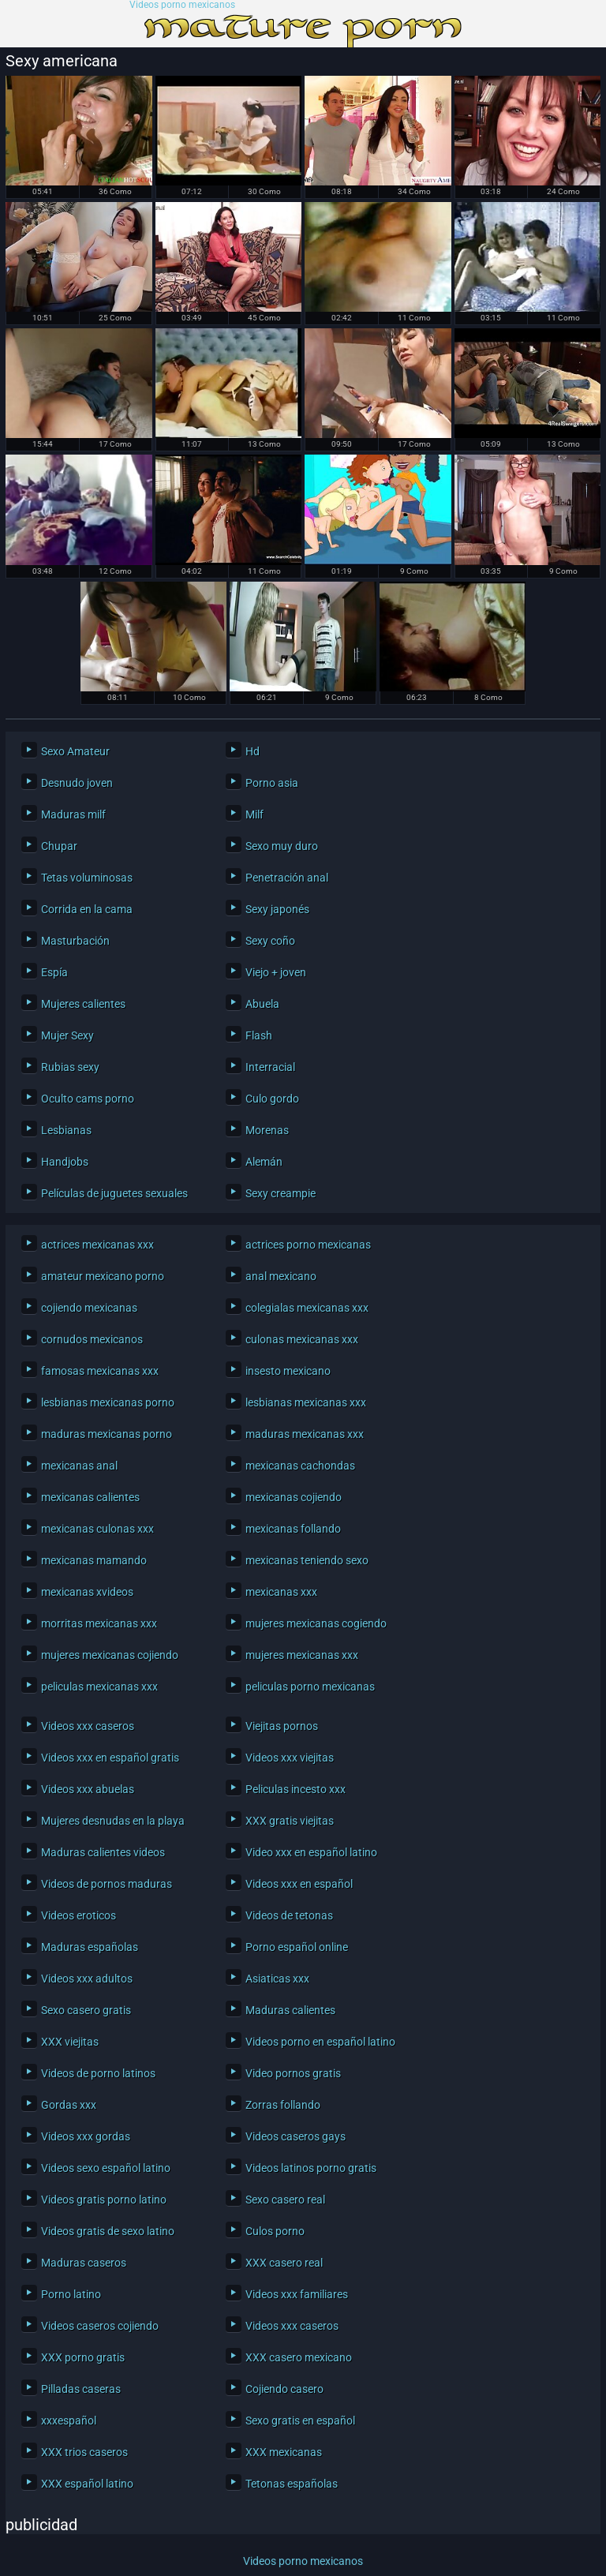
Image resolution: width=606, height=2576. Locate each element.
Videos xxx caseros (87, 1726)
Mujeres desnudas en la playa (113, 1820)
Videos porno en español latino (320, 2041)
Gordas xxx (68, 2105)
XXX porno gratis (83, 2357)
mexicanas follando (293, 1528)
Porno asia (271, 783)
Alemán (263, 1161)
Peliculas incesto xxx (295, 1789)
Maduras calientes (290, 2010)
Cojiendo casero (284, 2389)
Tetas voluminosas (87, 877)
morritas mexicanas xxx (99, 1623)
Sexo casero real (285, 2199)
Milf (254, 814)
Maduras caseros (83, 2262)
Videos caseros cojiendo (100, 2326)
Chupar (59, 846)
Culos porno (275, 2231)
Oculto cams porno (87, 1098)
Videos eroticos (78, 1915)
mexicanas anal (79, 1465)
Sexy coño (270, 940)
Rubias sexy (70, 1067)
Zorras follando (282, 2105)
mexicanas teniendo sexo (306, 1560)
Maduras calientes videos (103, 1852)
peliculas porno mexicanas (310, 1686)
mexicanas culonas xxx (97, 1528)
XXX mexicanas (283, 2452)
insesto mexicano (288, 1371)
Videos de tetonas (289, 1915)
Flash (258, 1035)
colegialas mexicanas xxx (306, 1307)
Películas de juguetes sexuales (114, 1193)
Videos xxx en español (299, 1884)
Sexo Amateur (75, 751)
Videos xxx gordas (85, 2136)
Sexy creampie (280, 1193)
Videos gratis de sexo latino (107, 2231)
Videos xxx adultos (87, 1978)
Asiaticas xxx (277, 1978)
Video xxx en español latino (311, 1852)
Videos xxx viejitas (289, 1757)
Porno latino (71, 2294)
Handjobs (64, 1161)
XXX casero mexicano (298, 2357)
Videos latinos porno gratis (310, 2168)
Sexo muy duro (281, 846)
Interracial (270, 1067)
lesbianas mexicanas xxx (305, 1402)
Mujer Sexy (67, 1035)
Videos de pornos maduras (106, 1884)
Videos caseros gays (295, 2136)
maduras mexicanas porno (106, 1434)
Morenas (267, 1130)
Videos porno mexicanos (182, 5)
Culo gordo (272, 1098)
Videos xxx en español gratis (110, 1757)
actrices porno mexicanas (308, 1244)
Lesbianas (66, 1130)
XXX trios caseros (84, 2452)
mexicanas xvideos (87, 1592)
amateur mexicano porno (102, 1276)
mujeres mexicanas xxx (301, 1655)
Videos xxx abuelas (87, 1789)
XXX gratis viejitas (289, 1820)
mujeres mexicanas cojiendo (109, 1655)
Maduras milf (73, 814)
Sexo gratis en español (300, 2420)
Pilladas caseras (81, 2389)
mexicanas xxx (281, 1592)
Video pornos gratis (293, 2073)
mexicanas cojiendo (293, 1497)
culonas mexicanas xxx (301, 1339)
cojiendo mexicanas (89, 1307)
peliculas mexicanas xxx (99, 1686)
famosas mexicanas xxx (100, 1371)
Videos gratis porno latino (103, 2199)
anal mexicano (280, 1276)
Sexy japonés (277, 909)
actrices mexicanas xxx (97, 1244)
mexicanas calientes (90, 1497)
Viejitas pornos (281, 1726)
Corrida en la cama (87, 909)
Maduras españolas (89, 1947)
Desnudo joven (77, 783)
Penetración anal (286, 877)
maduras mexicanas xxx (304, 1434)
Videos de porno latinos (98, 2073)
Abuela (262, 1004)
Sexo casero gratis (86, 2010)
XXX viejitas (70, 2041)
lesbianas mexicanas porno (107, 1402)
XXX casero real (284, 2262)
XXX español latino (87, 2483)
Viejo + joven (275, 972)
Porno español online (296, 1947)
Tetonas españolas (291, 2483)
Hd (252, 751)
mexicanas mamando (94, 1560)
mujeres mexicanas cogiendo (316, 1623)
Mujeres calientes (83, 1004)
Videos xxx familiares (296, 2294)
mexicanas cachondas (300, 1465)
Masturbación (75, 940)
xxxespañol (68, 2420)
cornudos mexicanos (92, 1339)
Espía (54, 972)
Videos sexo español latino (105, 2168)
